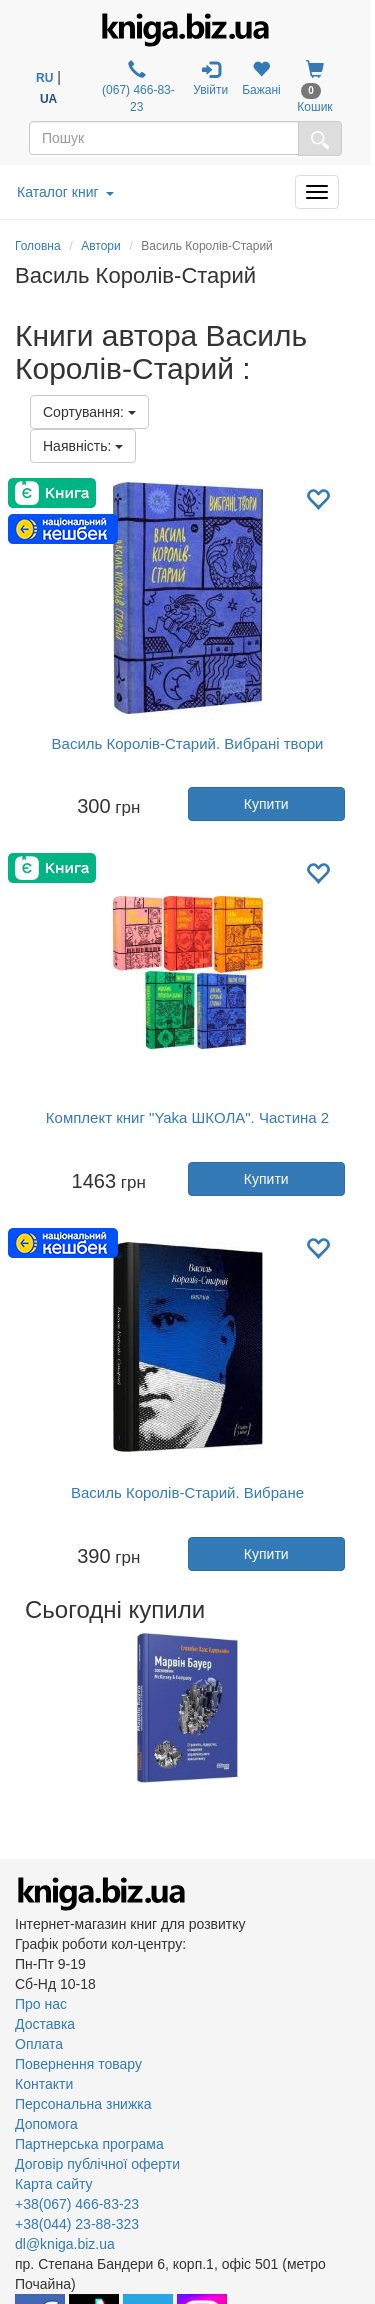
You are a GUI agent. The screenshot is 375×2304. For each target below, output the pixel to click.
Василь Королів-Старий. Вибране (187, 1492)
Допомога (46, 2124)
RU (44, 78)
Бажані (261, 78)
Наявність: (83, 446)
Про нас (41, 2004)
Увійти (210, 78)
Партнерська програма (89, 2144)
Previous (17, 1708)
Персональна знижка (83, 2104)
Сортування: (89, 412)
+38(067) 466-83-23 (77, 2204)
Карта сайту (54, 2184)
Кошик (314, 87)
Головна (38, 246)
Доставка (45, 2024)
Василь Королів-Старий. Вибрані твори (188, 743)
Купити (266, 804)
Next (357, 1708)
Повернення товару (78, 2064)
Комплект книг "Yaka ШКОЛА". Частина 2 (187, 1117)
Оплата (39, 2044)
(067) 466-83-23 (137, 87)
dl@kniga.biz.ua (65, 2244)
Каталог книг (65, 192)
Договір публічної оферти (97, 2164)
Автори (101, 246)
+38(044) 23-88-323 (77, 2224)
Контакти (44, 2084)
